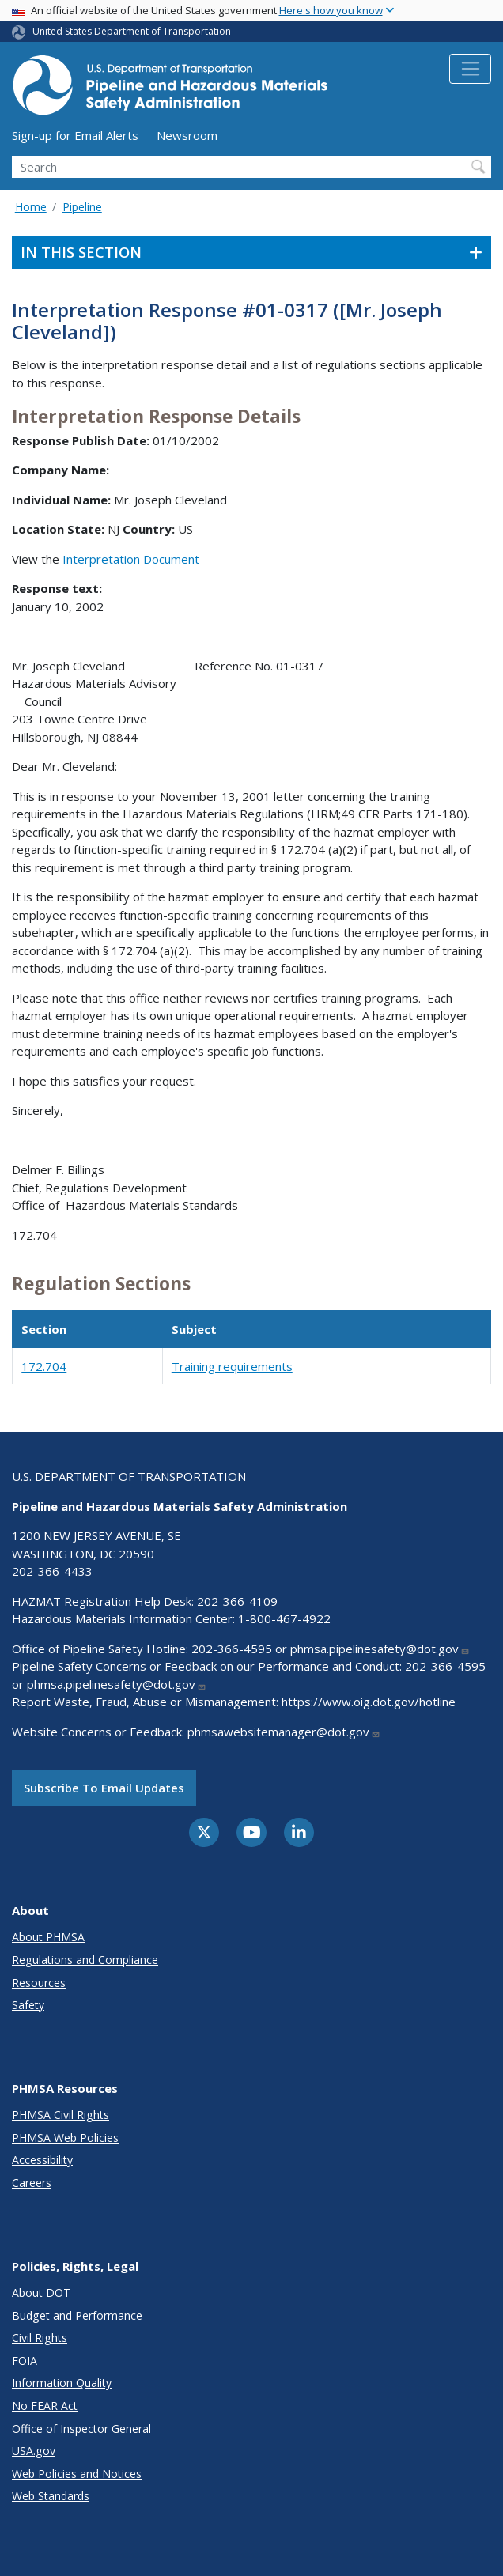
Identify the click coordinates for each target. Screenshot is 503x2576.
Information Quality (62, 2382)
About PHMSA (48, 1936)
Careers (31, 2182)
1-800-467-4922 (284, 1618)
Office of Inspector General (81, 2428)
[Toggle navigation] (470, 69)
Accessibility (42, 2159)
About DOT (41, 2292)
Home (31, 206)
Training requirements (232, 1366)
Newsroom (187, 135)
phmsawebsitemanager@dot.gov (283, 1731)
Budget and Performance (77, 2315)
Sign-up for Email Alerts (75, 135)
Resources (39, 1982)
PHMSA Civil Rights (60, 2114)
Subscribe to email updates (104, 1788)
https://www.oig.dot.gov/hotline (369, 1701)
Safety (28, 2004)
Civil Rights (39, 2337)
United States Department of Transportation (131, 31)
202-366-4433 (52, 1571)
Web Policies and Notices (77, 2473)
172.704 (43, 1366)
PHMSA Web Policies (65, 2137)
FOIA (24, 2360)
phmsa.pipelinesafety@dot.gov (380, 1648)
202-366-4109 (237, 1601)
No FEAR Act (45, 2405)
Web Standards (50, 2495)
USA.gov (33, 2450)
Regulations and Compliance (85, 1959)
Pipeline (82, 206)
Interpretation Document (130, 559)
